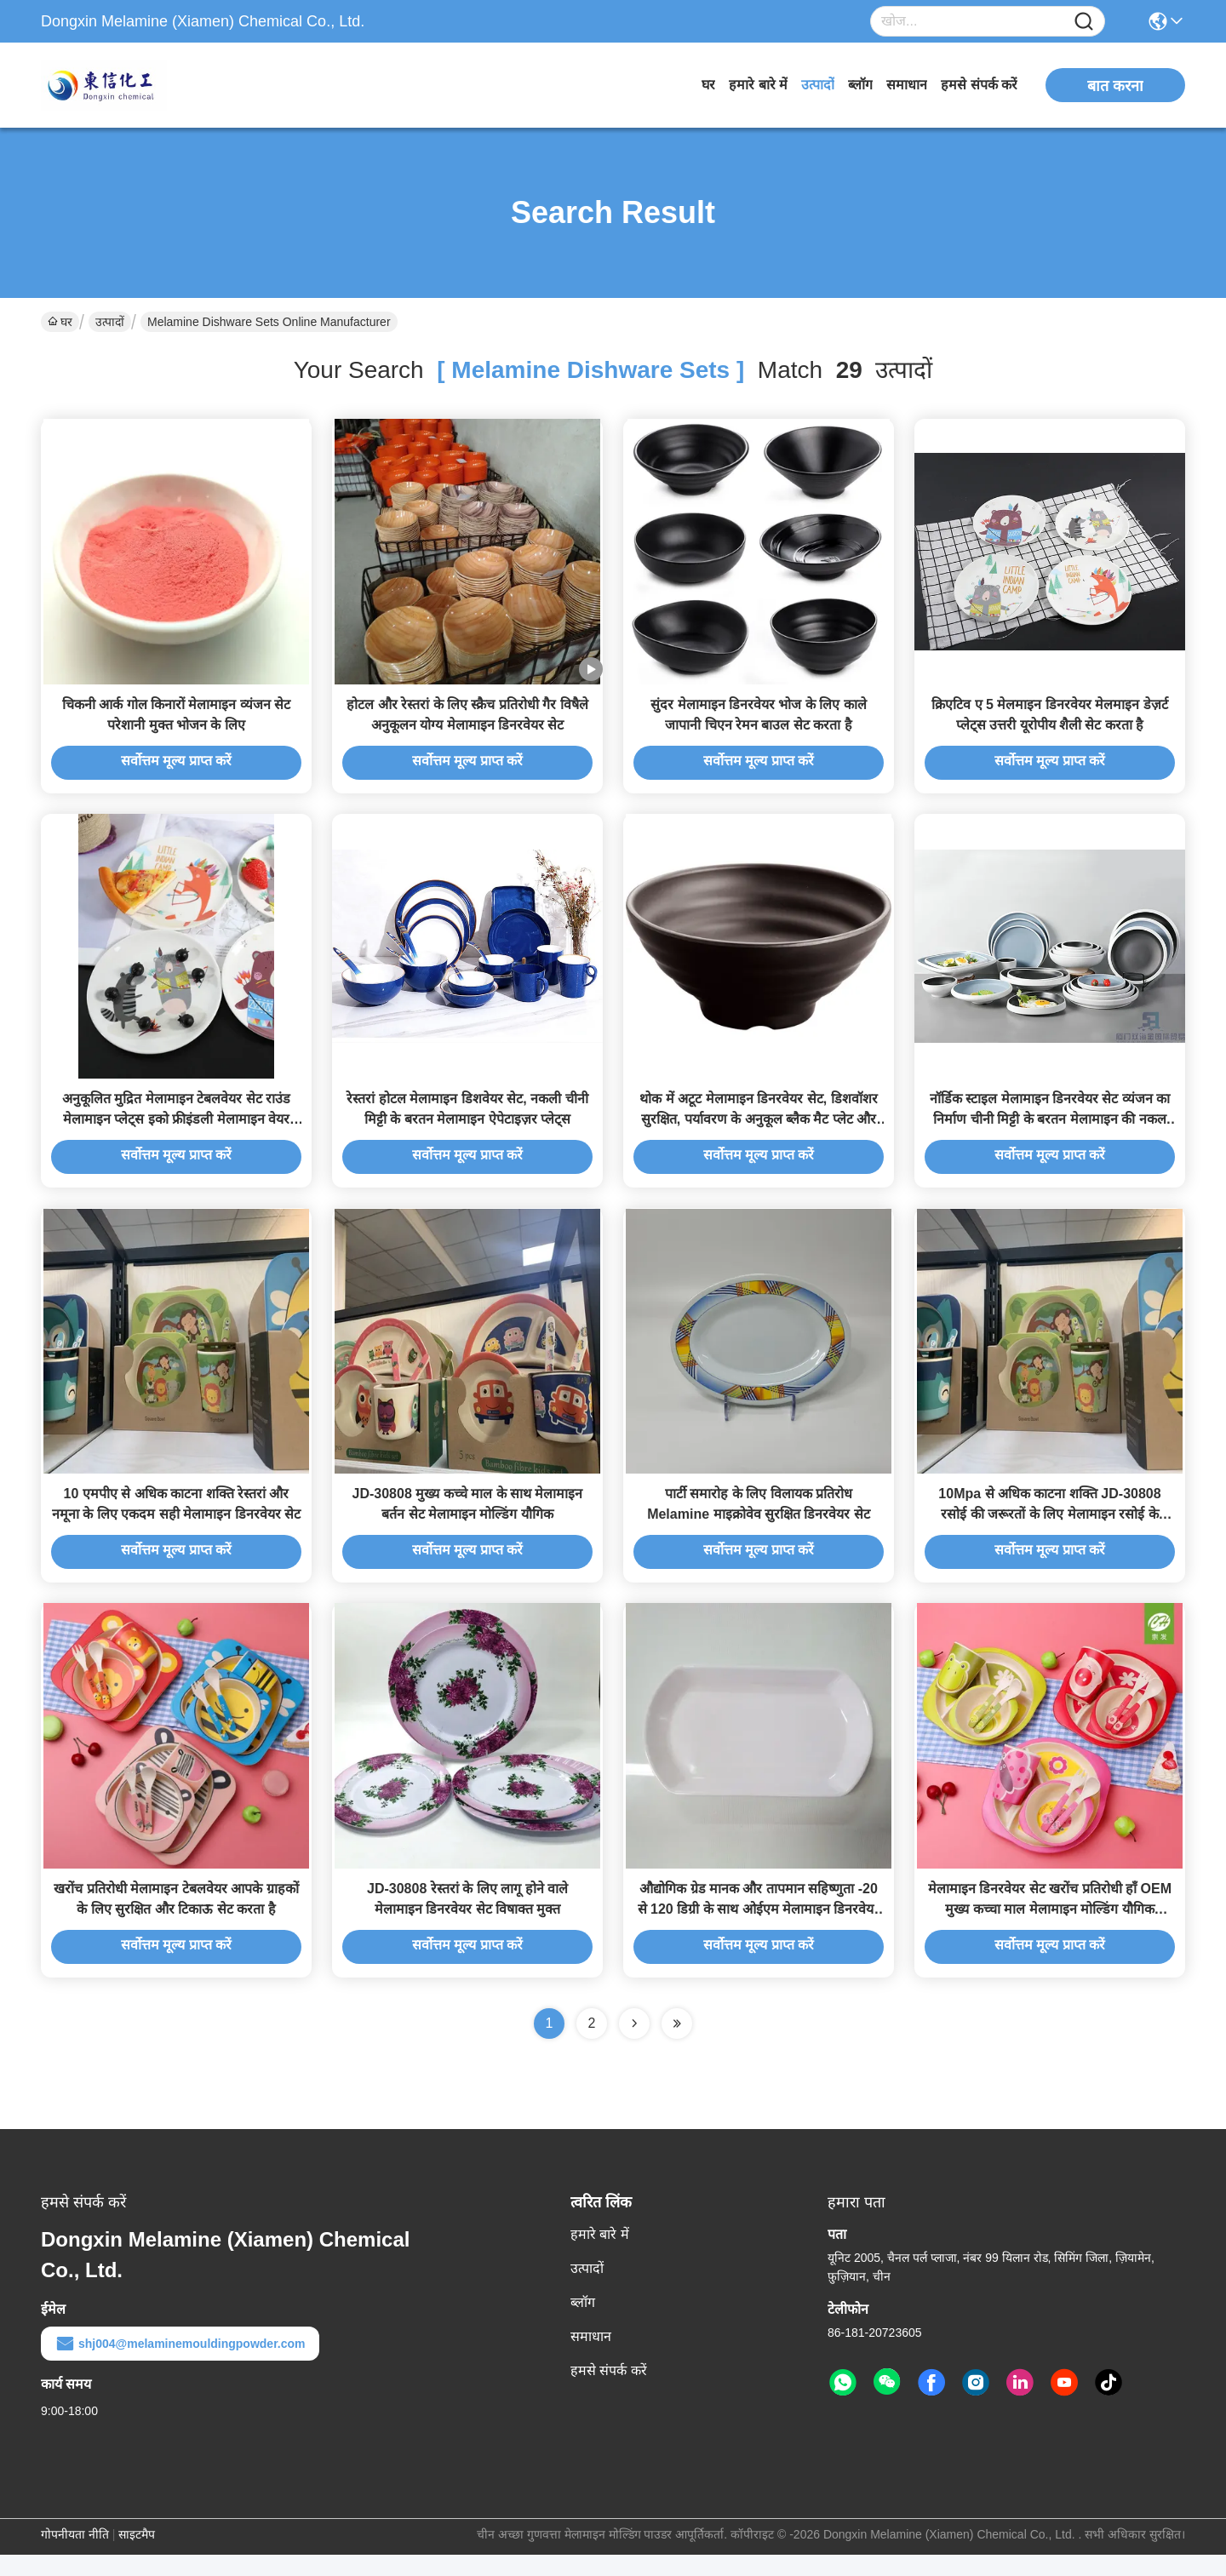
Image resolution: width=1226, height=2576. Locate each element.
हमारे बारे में (758, 84)
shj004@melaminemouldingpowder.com (180, 2365)
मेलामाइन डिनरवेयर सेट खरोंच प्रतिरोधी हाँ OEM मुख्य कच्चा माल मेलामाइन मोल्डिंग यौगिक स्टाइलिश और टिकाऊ (1050, 1930)
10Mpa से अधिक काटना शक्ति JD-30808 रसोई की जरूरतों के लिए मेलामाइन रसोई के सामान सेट (1049, 1530)
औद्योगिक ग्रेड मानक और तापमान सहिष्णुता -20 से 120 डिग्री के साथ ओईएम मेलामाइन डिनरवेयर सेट (759, 1930)
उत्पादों (817, 84)
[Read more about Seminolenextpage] (634, 2044)
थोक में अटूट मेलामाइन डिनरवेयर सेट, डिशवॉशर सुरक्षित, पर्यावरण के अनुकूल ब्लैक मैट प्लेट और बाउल (758, 1130)
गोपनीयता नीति (75, 2555)
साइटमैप (136, 2555)
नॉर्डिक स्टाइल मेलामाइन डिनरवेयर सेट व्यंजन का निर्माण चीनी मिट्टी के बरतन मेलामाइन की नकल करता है (1050, 1130)
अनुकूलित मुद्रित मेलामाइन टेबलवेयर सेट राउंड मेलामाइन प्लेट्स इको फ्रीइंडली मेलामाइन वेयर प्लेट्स (176, 1130)
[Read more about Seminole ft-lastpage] (677, 2044)
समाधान (906, 84)
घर (708, 84)
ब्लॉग (860, 84)
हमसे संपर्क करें (979, 84)
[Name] (1084, 21)
